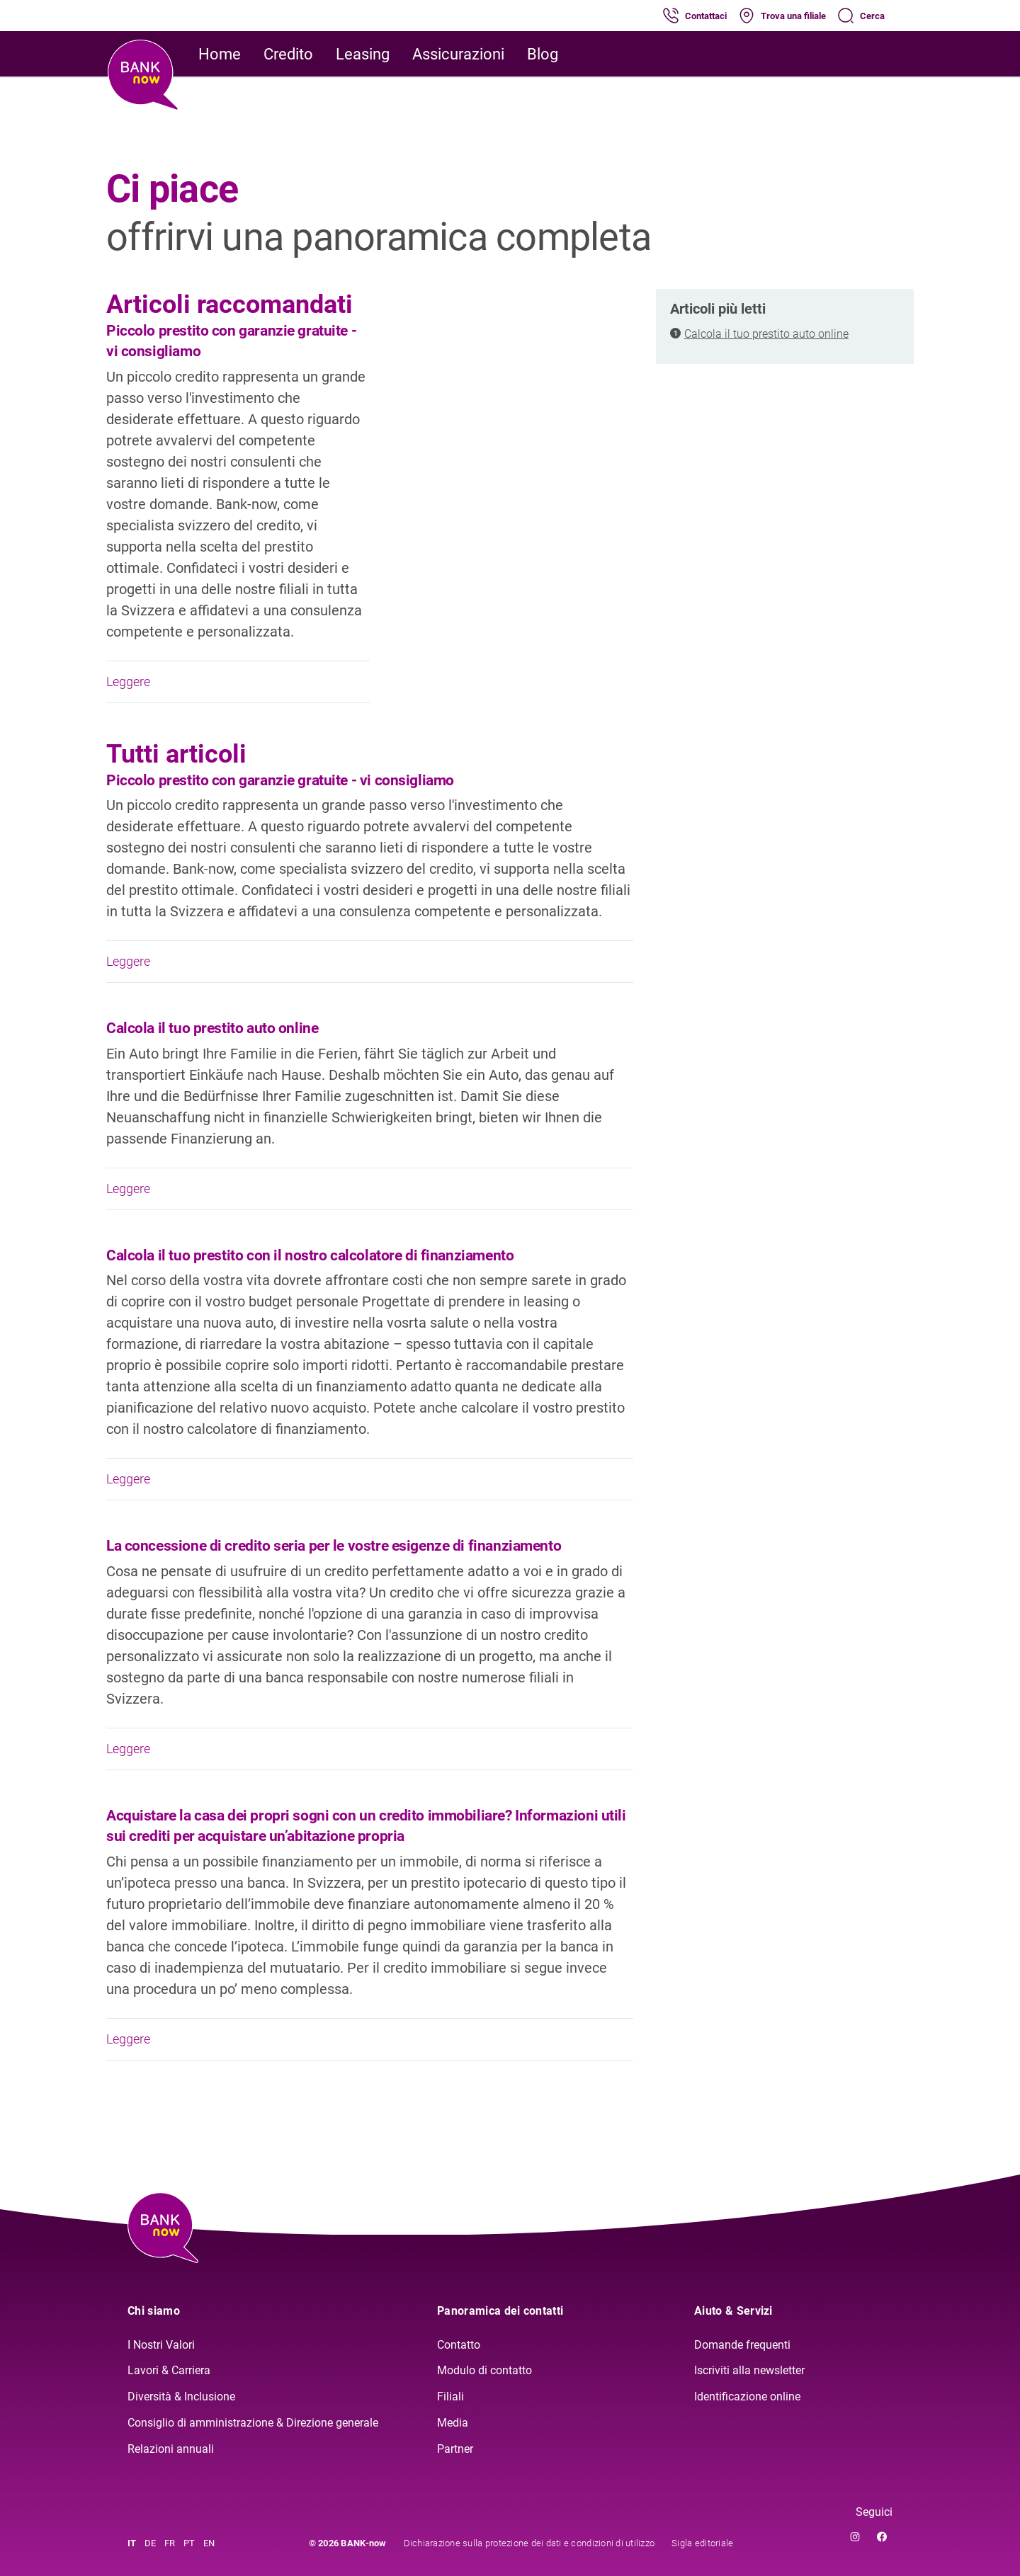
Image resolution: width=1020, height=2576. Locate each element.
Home (219, 54)
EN (209, 2543)
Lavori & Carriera (169, 2370)
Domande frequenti (742, 2345)
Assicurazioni (458, 54)
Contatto (458, 2345)
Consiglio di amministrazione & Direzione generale (253, 2422)
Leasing (363, 54)
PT (189, 2543)
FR (169, 2543)
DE (150, 2543)
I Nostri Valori (161, 2345)
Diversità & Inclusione (181, 2396)
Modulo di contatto (484, 2370)
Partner (455, 2449)
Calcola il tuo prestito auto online (766, 334)
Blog (542, 54)
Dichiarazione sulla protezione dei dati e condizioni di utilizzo (529, 2543)
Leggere (238, 681)
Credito (288, 54)
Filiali (450, 2396)
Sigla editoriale (702, 2543)
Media (452, 2422)
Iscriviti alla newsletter (749, 2370)
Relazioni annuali (171, 2449)
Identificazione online (747, 2396)
